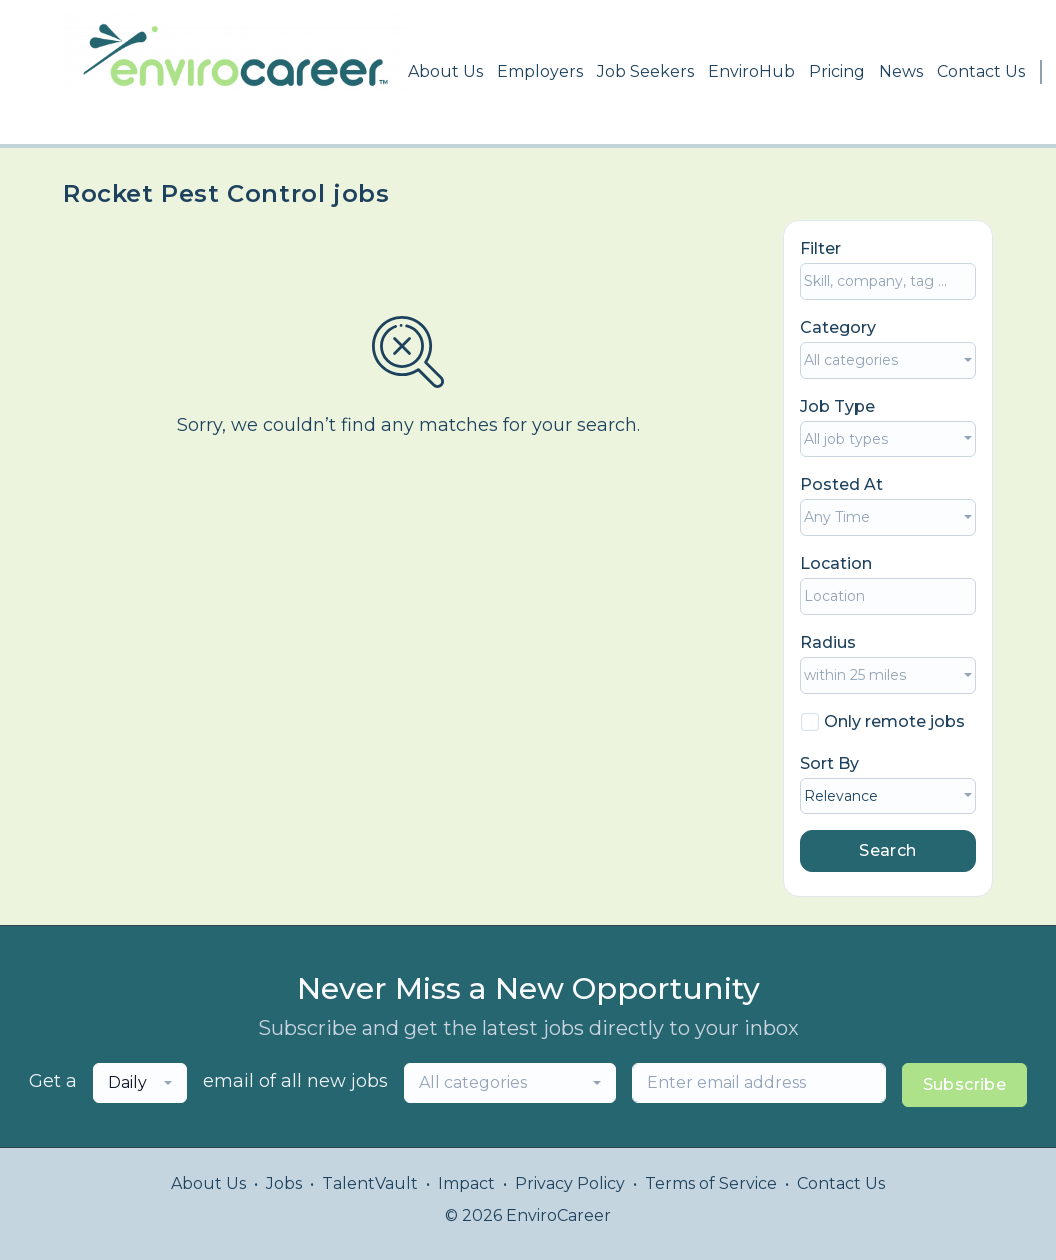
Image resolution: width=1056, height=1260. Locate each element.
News (901, 71)
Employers (540, 71)
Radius (828, 642)
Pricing (837, 71)
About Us (445, 71)
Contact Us (981, 71)
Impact (466, 1183)
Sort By (829, 763)
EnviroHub (751, 71)
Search (887, 850)
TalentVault (370, 1183)
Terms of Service (711, 1183)
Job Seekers (645, 71)
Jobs (284, 1183)
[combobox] (888, 360)
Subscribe (965, 1084)
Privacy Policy (570, 1183)
